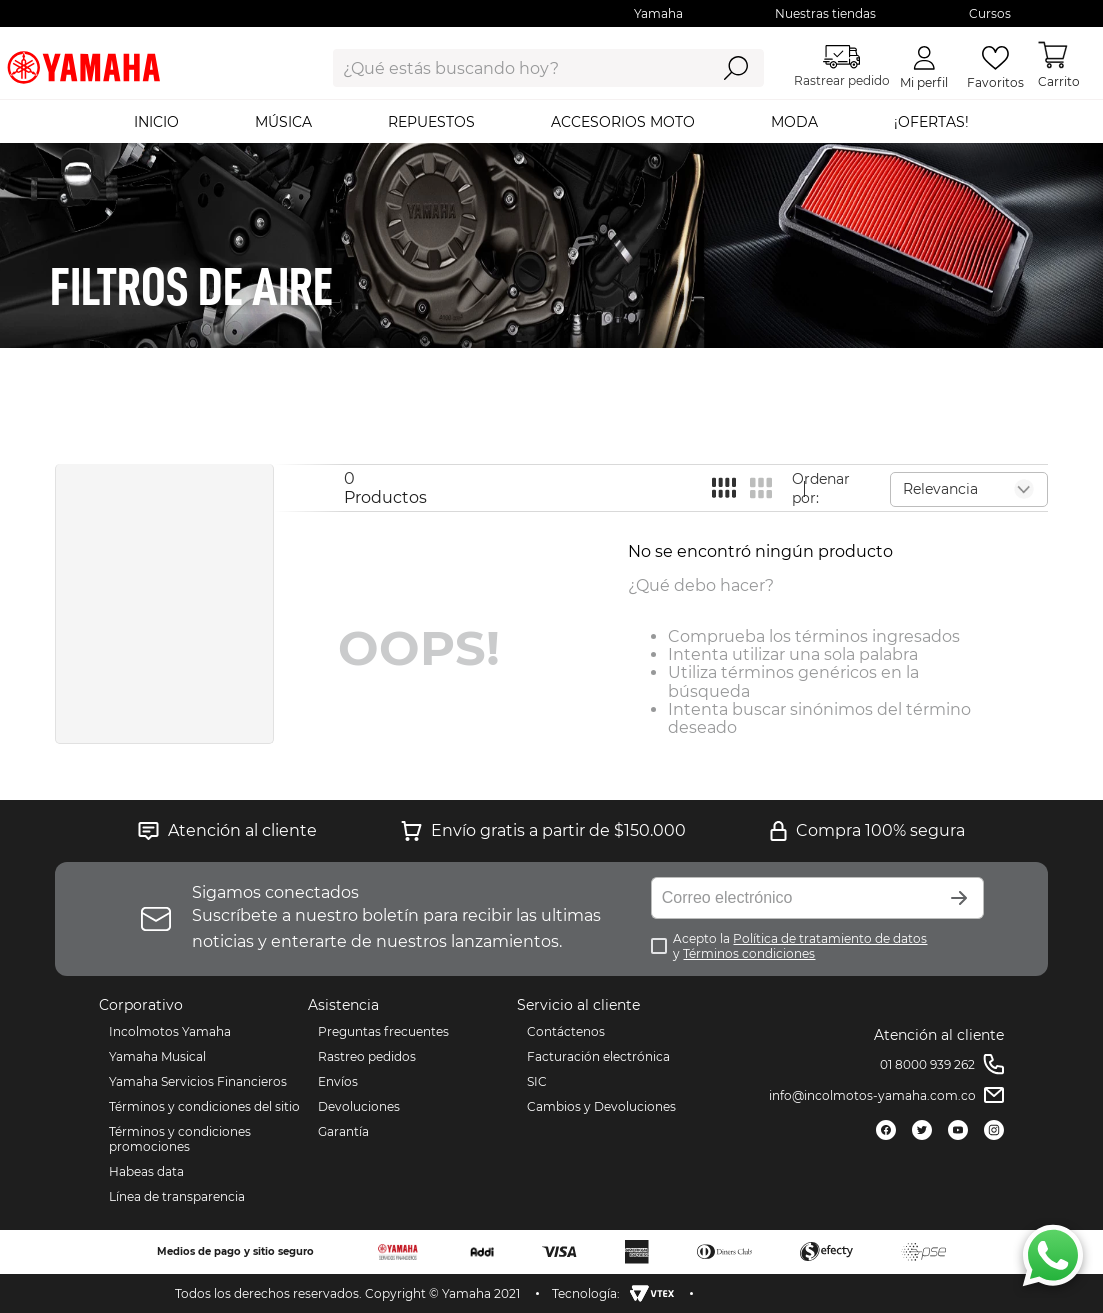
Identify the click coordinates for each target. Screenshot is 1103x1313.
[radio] (724, 487)
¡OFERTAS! (931, 122)
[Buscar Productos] (735, 68)
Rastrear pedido (842, 66)
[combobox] (505, 68)
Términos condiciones (749, 953)
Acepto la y (800, 946)
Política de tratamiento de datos (830, 938)
